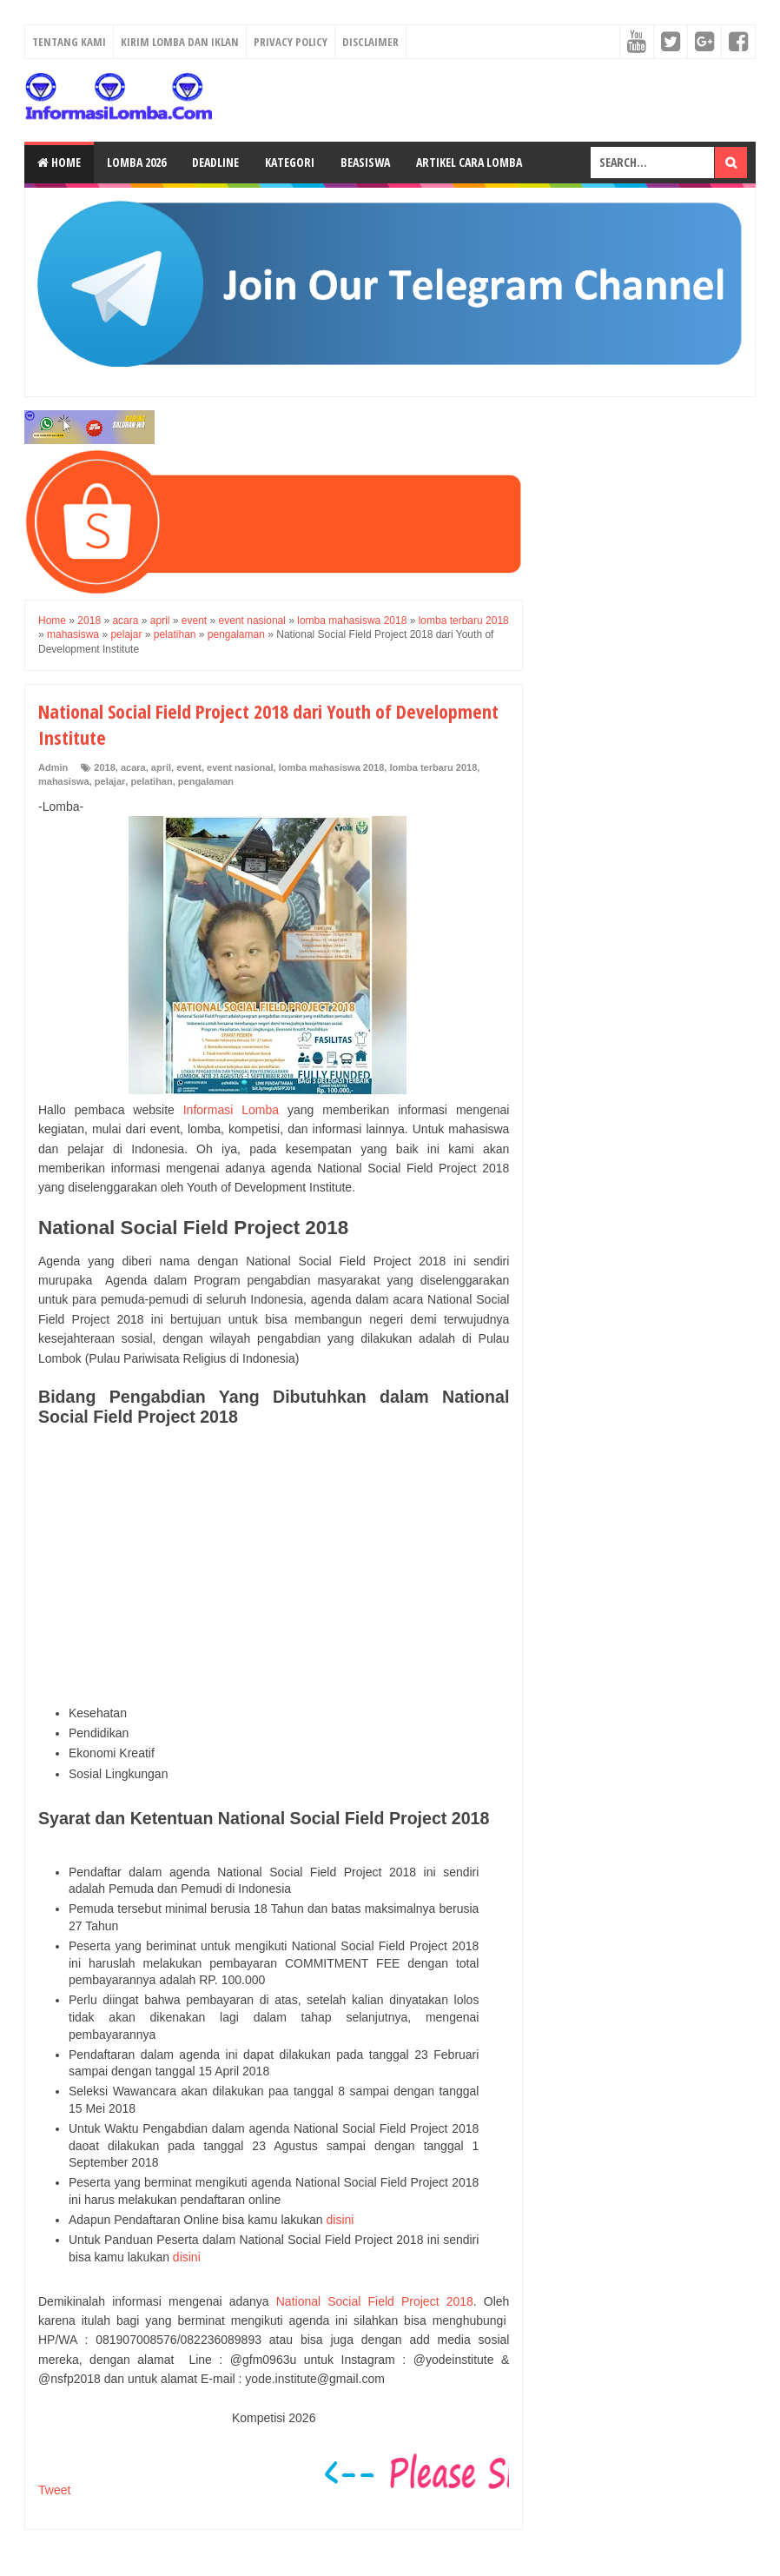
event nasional (240, 767)
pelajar (110, 781)
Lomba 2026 (136, 162)
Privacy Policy (290, 42)
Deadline (215, 162)
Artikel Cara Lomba (469, 162)
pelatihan (151, 781)
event (189, 767)
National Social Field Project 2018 (374, 2301)
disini (340, 2220)
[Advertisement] (273, 1566)
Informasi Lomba (231, 1110)
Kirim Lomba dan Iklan (180, 42)
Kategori (289, 162)
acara (133, 767)
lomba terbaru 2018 (433, 767)
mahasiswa (63, 781)
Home (59, 162)
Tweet (54, 2490)
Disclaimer (370, 42)
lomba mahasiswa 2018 (332, 767)
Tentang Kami (69, 42)
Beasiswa (365, 162)
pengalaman (206, 781)
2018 (104, 767)
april (161, 767)
